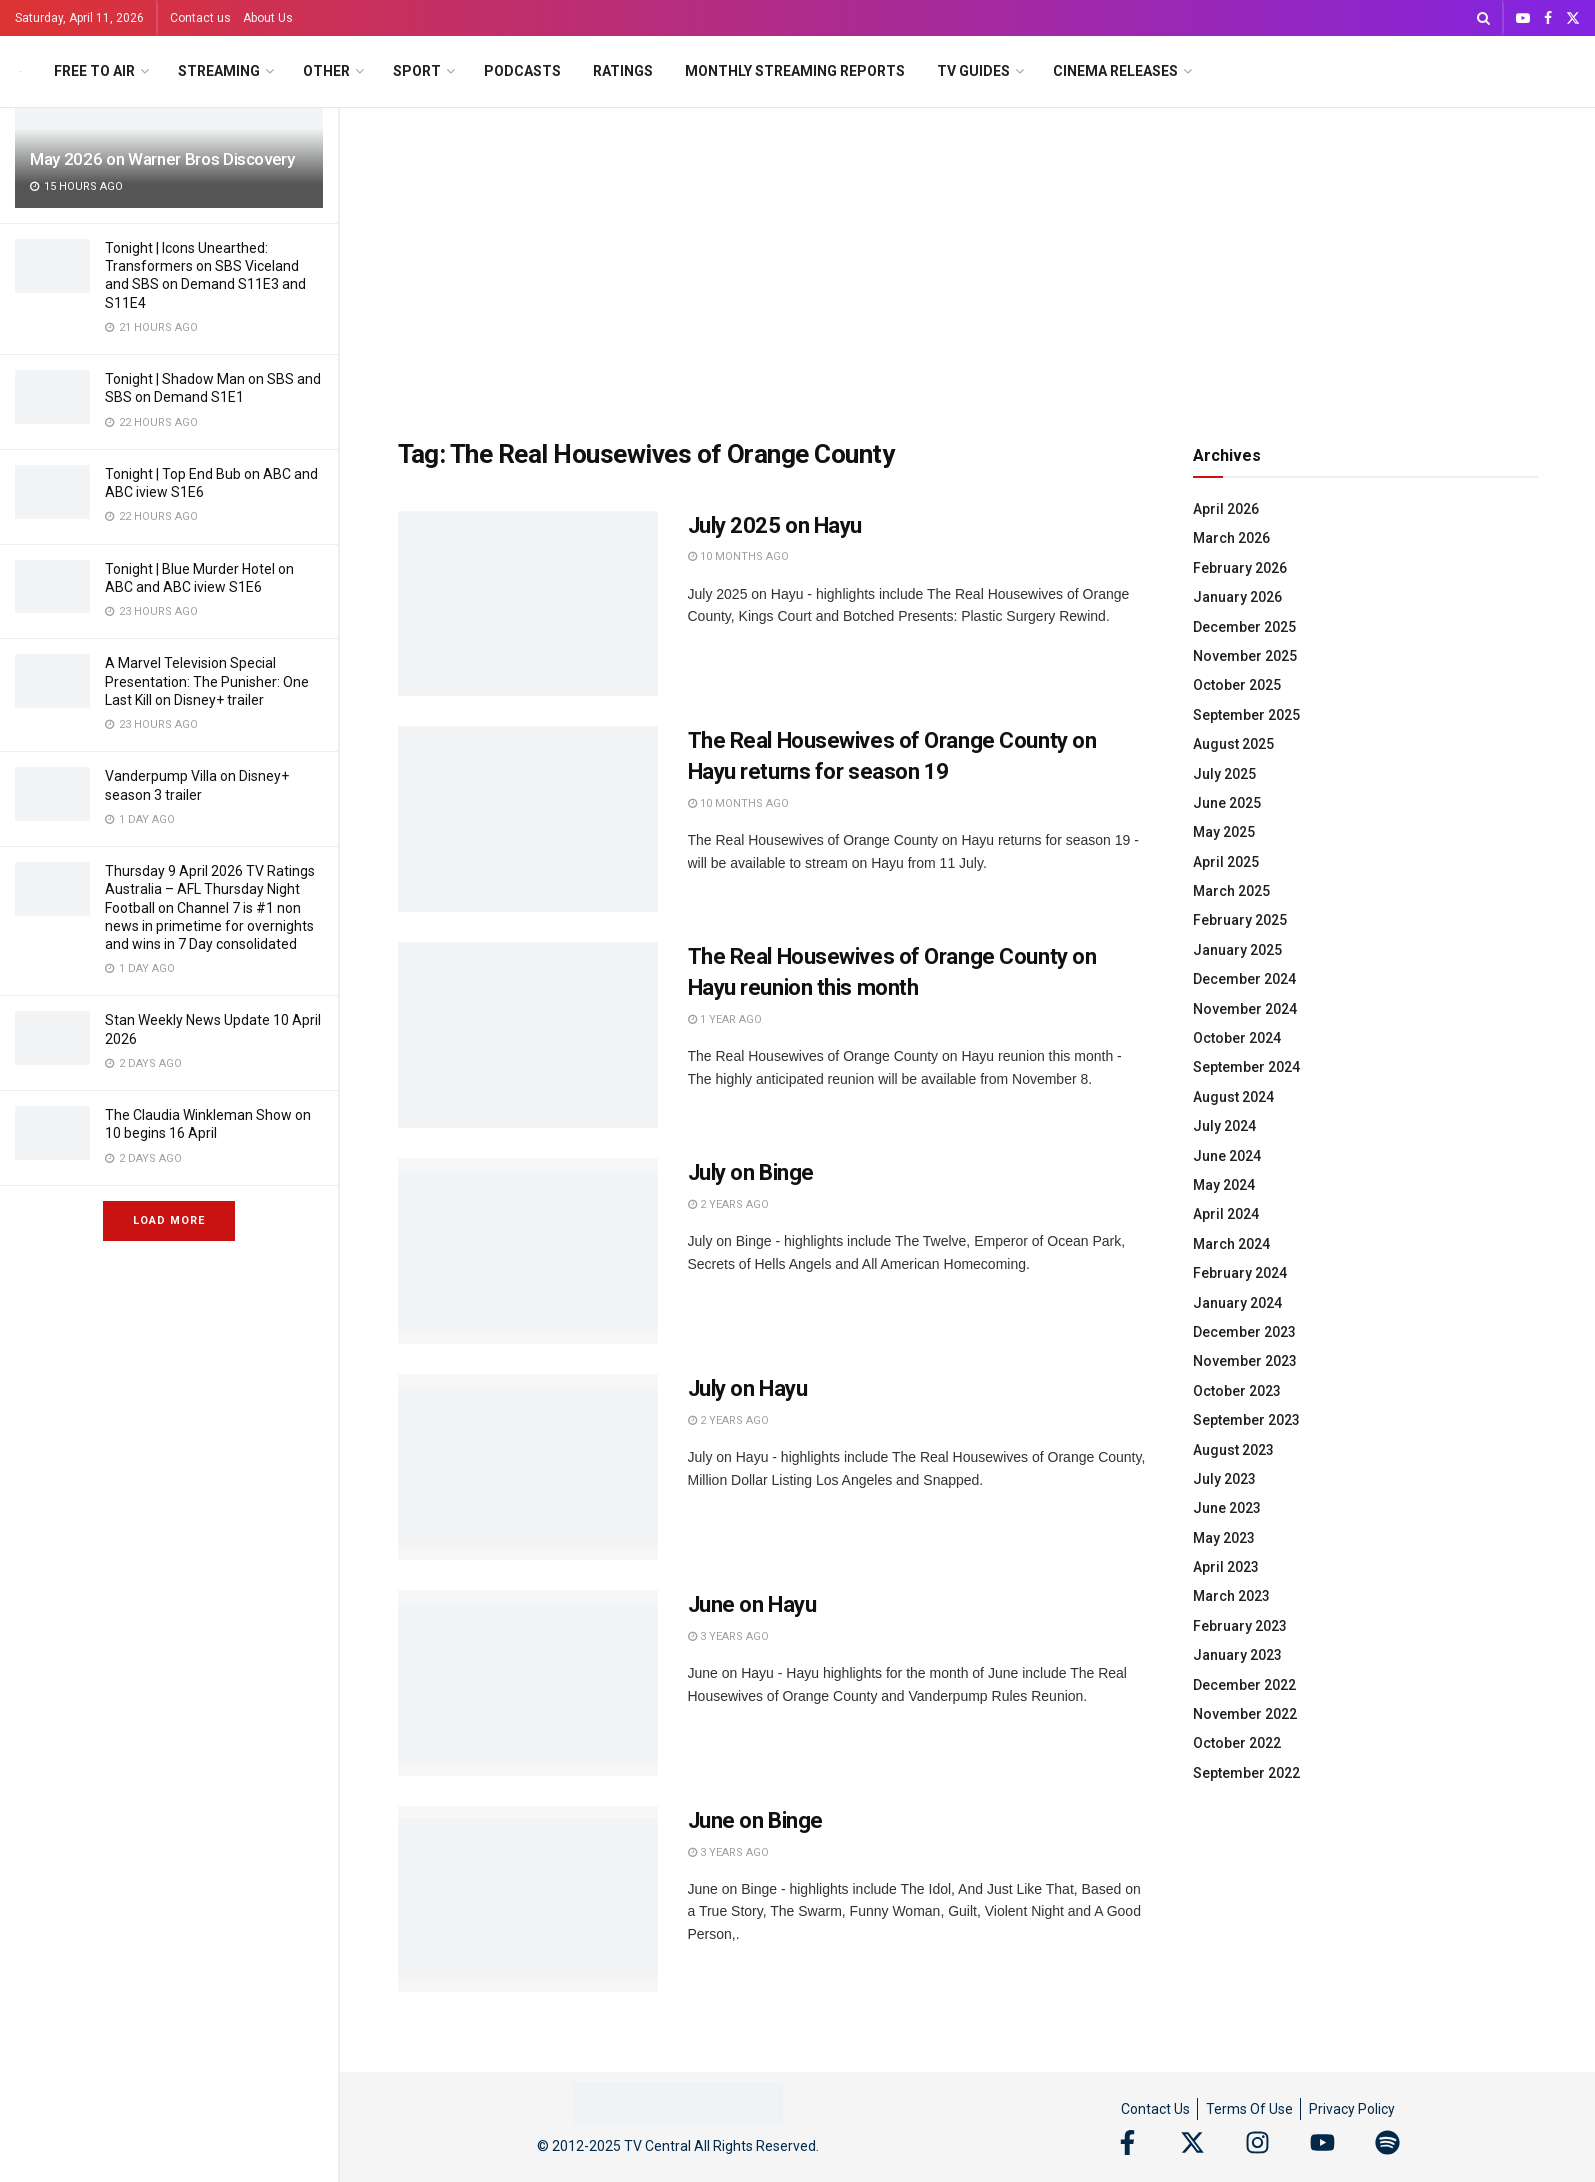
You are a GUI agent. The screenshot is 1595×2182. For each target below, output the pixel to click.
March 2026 (1231, 538)
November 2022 (1245, 1714)
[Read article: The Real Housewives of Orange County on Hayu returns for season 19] (528, 819)
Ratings (623, 71)
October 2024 (1237, 1038)
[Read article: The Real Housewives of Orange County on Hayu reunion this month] (528, 1035)
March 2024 (1231, 1244)
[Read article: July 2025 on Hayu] (528, 604)
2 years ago (728, 1204)
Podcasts (522, 71)
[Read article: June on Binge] (528, 1899)
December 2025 (1244, 627)
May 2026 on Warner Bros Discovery (162, 159)
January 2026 (1237, 597)
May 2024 (1224, 1185)
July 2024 (1224, 1126)
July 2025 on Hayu (775, 525)
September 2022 (1246, 1773)
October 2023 (1237, 1391)
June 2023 (1227, 1508)
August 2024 (1233, 1097)
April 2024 (1226, 1214)
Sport (417, 71)
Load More (169, 1220)
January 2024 (1237, 1303)
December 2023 (1244, 1332)
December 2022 (1244, 1685)
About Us (268, 18)
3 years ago (728, 1636)
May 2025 (1224, 832)
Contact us (200, 18)
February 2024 (1240, 1273)
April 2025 (1226, 862)
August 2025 (1233, 744)
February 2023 (1240, 1626)
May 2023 (1224, 1538)
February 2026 (1240, 568)
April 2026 (1226, 509)
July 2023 (1224, 1479)
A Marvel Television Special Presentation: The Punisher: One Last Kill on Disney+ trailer (207, 681)
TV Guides (973, 71)
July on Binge (751, 1172)
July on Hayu (748, 1388)
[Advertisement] (968, 258)
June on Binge (755, 1820)
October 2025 (1237, 685)
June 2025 (1227, 803)
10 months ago (738, 556)
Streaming (219, 71)
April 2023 (1226, 1567)
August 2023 (1233, 1450)
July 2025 (1224, 774)
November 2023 (1245, 1361)
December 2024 (1244, 979)
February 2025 (1240, 920)
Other (326, 71)
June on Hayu (752, 1604)
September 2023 (1246, 1420)
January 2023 (1237, 1655)
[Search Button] (1483, 18)
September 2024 (1246, 1067)
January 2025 (1237, 950)
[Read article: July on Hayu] (528, 1467)
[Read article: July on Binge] (528, 1251)
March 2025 (1231, 891)
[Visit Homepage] (20, 71)
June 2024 (1227, 1156)
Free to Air (94, 71)
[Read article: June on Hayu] (528, 1683)
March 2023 (1231, 1596)
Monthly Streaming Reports (795, 71)
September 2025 (1246, 715)
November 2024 (1245, 1009)
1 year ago (725, 1019)
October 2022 (1237, 1743)
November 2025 (1245, 656)
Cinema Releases (1115, 71)
